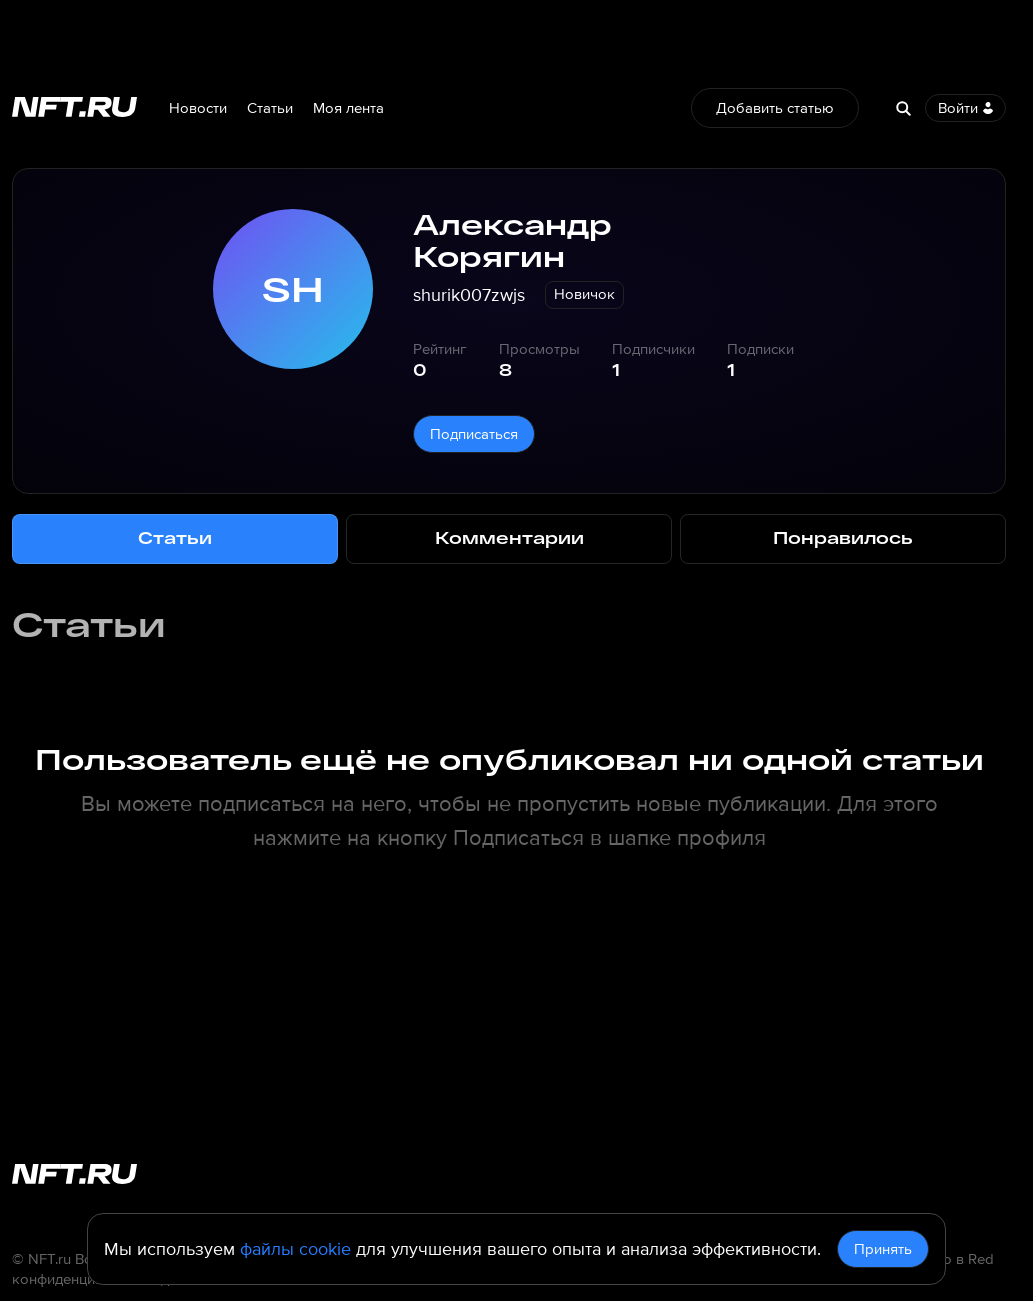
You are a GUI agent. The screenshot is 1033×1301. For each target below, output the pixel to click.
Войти (965, 108)
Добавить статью (775, 108)
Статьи (270, 108)
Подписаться (474, 434)
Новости (198, 108)
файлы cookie (295, 1249)
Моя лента (348, 108)
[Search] (903, 108)
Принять (883, 1249)
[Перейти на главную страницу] (74, 108)
